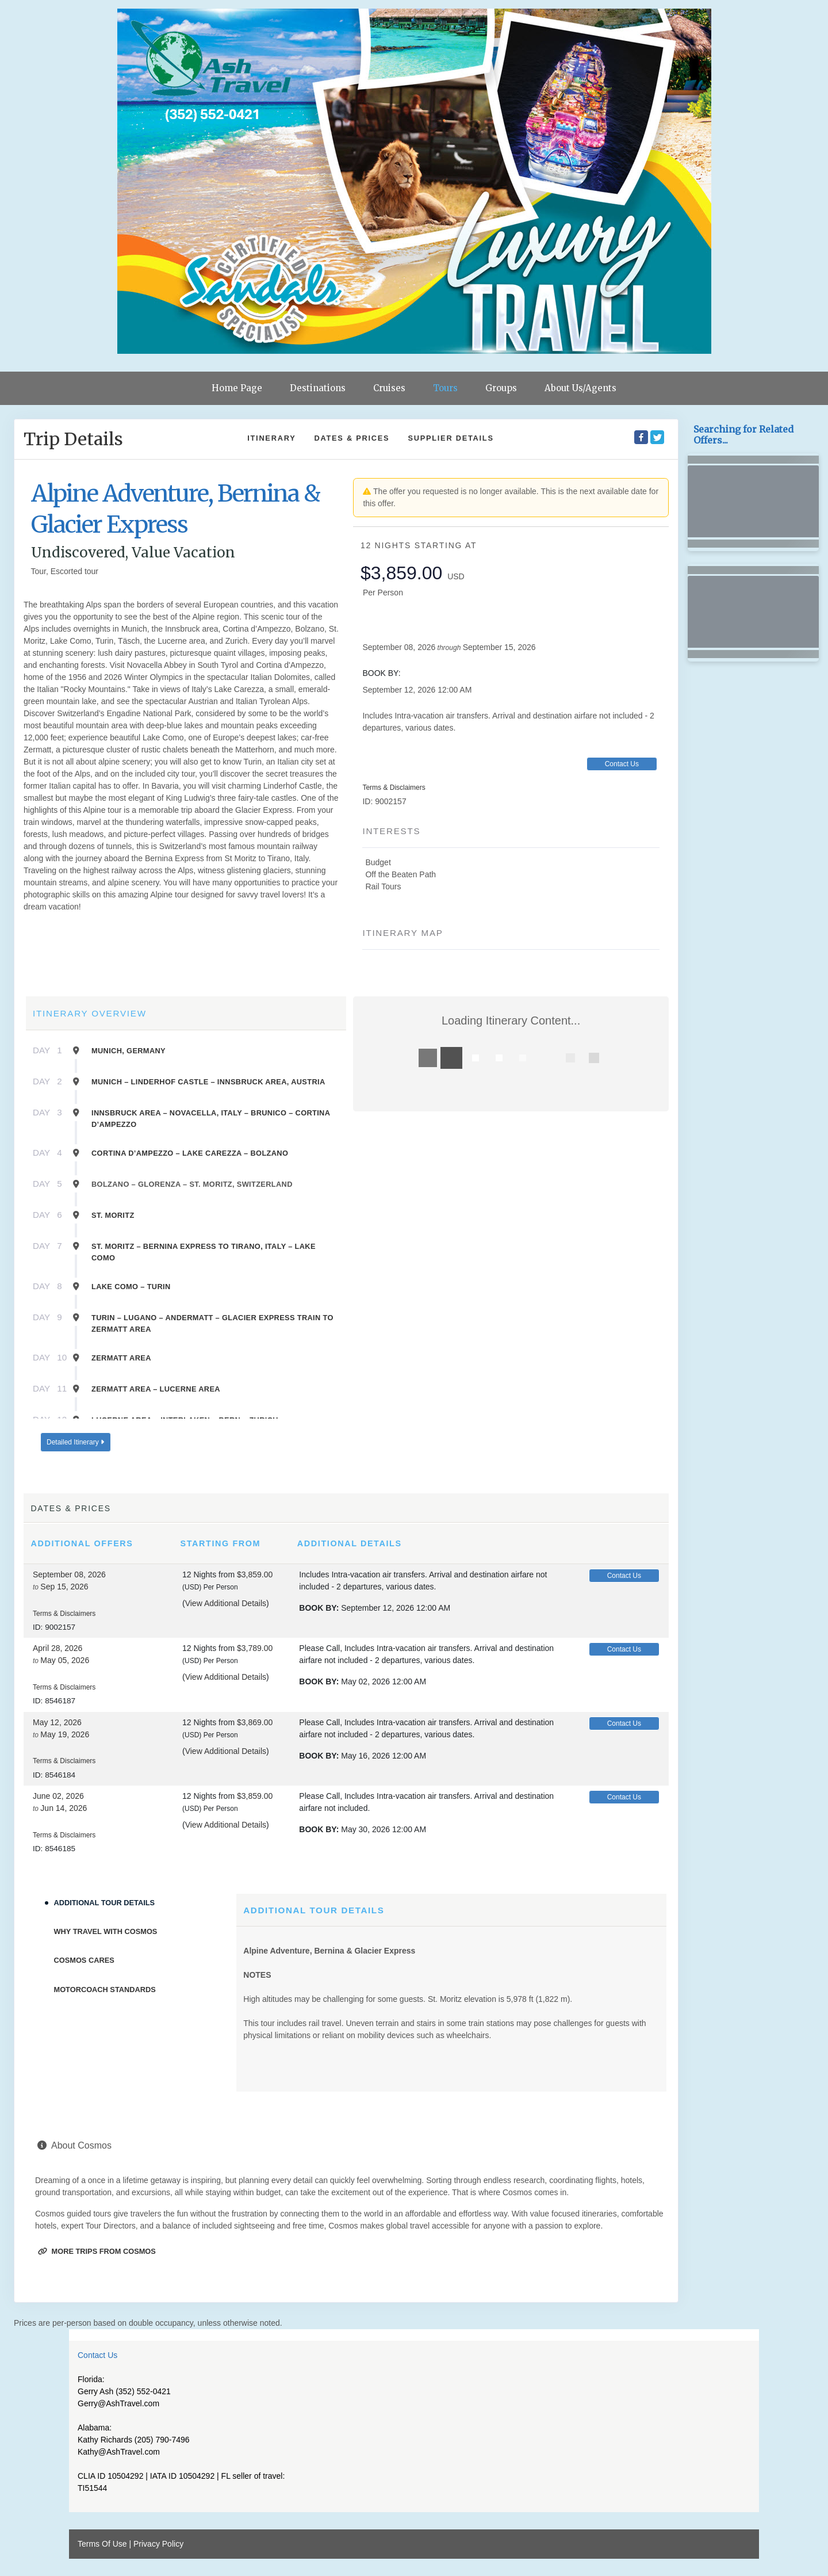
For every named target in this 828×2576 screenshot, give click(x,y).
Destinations (318, 388)
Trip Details (73, 439)
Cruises (389, 388)
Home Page (237, 388)
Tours (445, 388)
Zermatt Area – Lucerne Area (155, 1389)
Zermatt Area (121, 1358)
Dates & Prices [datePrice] (351, 438)
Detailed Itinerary (75, 1442)
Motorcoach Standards (105, 1989)
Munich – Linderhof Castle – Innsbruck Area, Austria (208, 1081)
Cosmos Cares (84, 1960)
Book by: (319, 1607)
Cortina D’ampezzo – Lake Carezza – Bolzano (189, 1153)
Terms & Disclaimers (393, 787)
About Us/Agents (580, 388)
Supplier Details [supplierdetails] (450, 438)
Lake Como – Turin (130, 1286)
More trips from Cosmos (97, 2251)
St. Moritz (113, 1215)
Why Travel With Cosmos (106, 1931)
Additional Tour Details (104, 1902)
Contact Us (622, 764)
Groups (501, 388)
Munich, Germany (128, 1050)
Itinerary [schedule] (271, 438)
